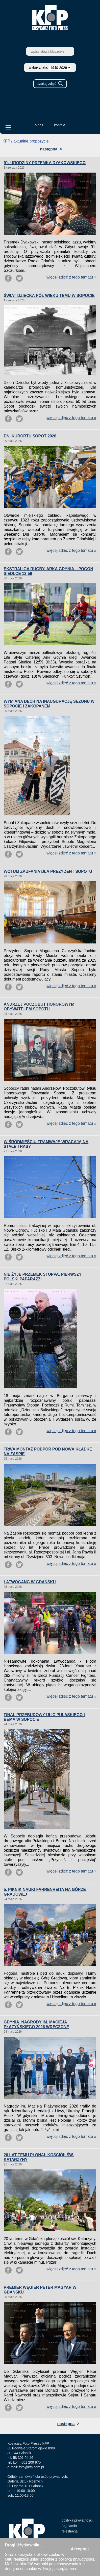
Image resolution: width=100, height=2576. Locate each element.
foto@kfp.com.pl (31, 2467)
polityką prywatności (76, 2559)
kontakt (59, 125)
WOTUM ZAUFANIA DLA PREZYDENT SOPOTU (48, 871)
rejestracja (70, 2531)
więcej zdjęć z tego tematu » (71, 277)
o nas (39, 125)
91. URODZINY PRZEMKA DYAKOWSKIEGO (45, 163)
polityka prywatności (77, 2520)
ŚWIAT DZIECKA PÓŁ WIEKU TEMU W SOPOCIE (49, 295)
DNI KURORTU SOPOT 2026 (30, 436)
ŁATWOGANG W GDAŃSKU (30, 1582)
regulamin (69, 2526)
